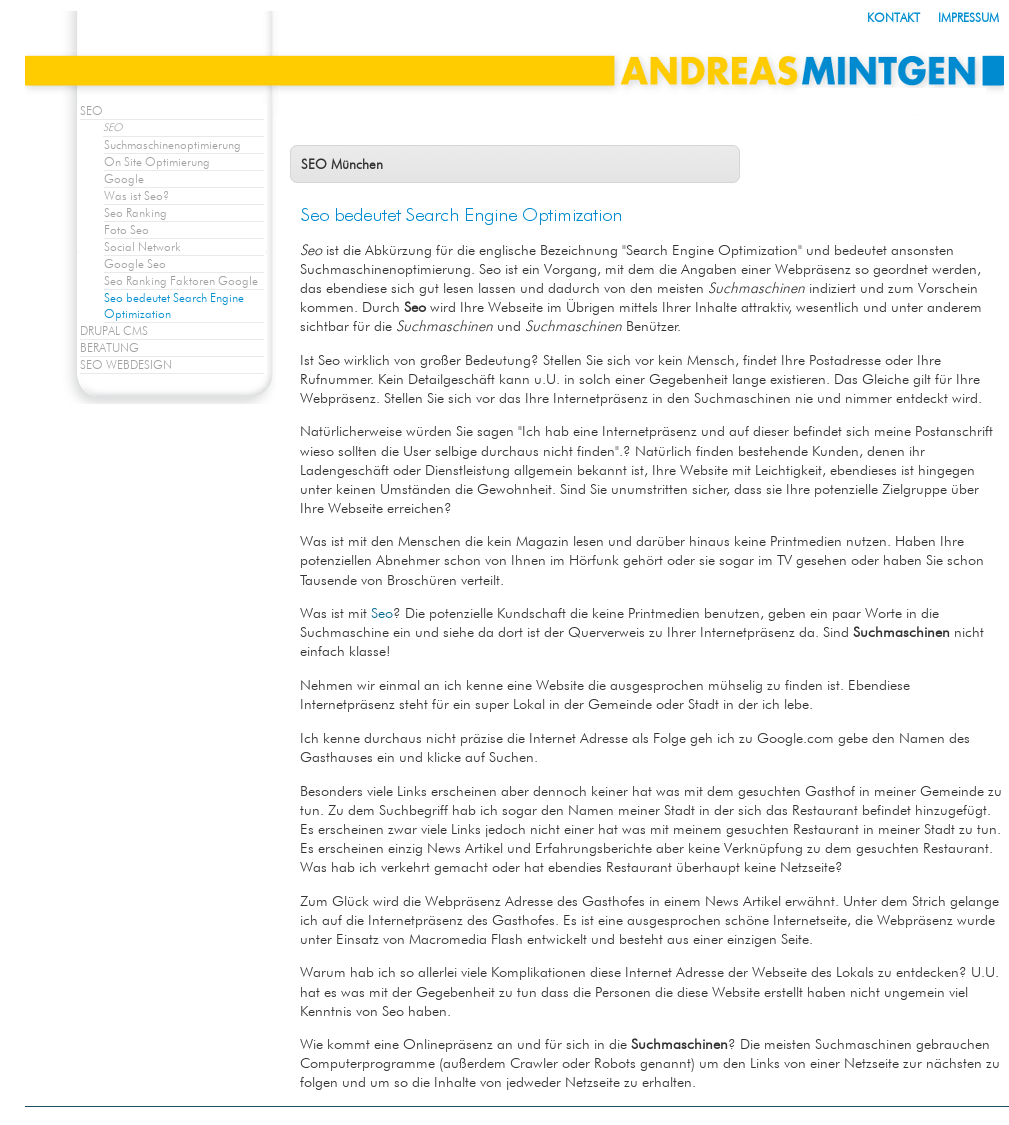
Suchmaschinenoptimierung (172, 144)
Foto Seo (126, 229)
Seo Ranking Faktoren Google (181, 280)
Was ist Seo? (136, 195)
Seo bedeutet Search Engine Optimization (174, 305)
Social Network (142, 246)
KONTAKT (893, 17)
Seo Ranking (135, 212)
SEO (91, 110)
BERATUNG (109, 347)
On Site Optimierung (157, 161)
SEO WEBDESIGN (126, 364)
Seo (382, 612)
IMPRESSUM (968, 17)
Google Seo (135, 263)
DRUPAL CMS (114, 330)
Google (124, 178)
